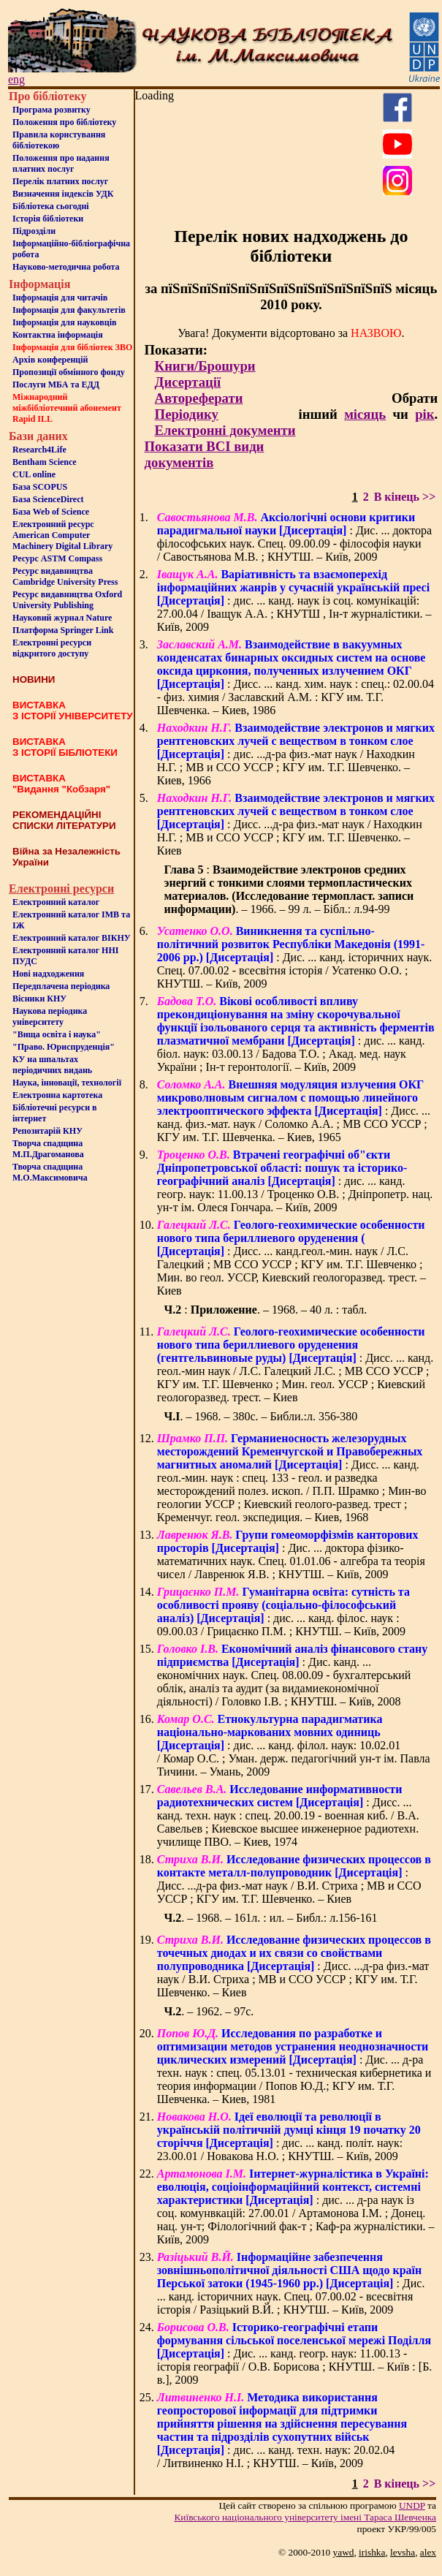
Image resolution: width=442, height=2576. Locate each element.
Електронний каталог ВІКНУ (71, 938)
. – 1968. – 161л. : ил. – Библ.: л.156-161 (271, 1918)
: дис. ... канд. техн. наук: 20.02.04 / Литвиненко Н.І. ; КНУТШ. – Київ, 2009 (282, 2430)
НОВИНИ (33, 679)
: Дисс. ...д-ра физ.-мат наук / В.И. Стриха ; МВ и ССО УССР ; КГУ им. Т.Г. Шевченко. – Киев (294, 1879)
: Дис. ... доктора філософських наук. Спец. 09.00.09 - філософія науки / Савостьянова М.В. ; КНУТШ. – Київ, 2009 (294, 537)
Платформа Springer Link (62, 630)
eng (16, 79)
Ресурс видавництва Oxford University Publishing (67, 599)
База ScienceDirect (48, 499)
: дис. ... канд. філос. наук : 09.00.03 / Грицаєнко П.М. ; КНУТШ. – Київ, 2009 (283, 1611)
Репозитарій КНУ (47, 1131)
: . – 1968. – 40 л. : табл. (265, 1309)
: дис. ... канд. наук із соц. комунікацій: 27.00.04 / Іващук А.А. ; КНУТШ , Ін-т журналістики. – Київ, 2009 (294, 600)
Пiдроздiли (34, 231)
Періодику (186, 414)
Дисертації (188, 382)
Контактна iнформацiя (57, 335)
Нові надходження (48, 974)
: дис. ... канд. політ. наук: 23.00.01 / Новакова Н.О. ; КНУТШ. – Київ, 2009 (289, 2136)
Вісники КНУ (39, 998)
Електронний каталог (55, 902)
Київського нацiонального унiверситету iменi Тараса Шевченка (305, 2517)
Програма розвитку (51, 110)
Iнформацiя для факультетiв (69, 310)
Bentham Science (44, 462)
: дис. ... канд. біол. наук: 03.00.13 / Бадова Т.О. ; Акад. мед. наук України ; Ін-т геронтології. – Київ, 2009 (296, 1034)
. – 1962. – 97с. (209, 2011)
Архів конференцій (50, 360)
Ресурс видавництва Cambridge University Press (65, 576)
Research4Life (39, 449)
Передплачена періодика (61, 986)
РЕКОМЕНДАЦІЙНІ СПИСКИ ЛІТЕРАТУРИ (64, 820)
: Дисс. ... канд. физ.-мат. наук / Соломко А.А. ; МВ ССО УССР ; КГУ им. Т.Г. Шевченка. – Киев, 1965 (293, 1110)
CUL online (34, 474)
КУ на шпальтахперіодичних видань (52, 1064)
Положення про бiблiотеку (64, 122)
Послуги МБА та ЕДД (55, 384)
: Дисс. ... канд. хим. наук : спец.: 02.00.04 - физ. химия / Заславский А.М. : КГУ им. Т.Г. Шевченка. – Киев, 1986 (295, 677)
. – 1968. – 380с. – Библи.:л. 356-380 (261, 1416)
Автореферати (199, 398)
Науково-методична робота (66, 267)
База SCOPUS (39, 487)
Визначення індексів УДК (63, 194)
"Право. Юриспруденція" (63, 1047)
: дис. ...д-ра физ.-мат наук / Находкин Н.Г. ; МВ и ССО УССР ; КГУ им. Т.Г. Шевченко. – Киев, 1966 (296, 754)
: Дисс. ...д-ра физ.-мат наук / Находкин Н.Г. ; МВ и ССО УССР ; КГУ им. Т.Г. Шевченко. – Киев (296, 824)
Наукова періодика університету (49, 1016)
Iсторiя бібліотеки (47, 218)
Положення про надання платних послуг (61, 163)
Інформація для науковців (64, 322)
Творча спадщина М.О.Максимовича (50, 1172)
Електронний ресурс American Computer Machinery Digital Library (62, 535)
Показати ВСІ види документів (204, 454)
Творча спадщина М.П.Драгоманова (48, 1148)
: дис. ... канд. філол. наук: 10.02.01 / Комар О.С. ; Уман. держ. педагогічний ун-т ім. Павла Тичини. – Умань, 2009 (293, 1745)
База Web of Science (50, 512)
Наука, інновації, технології (66, 1082)
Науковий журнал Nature (62, 618)
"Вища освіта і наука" (56, 1034)
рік (424, 414)
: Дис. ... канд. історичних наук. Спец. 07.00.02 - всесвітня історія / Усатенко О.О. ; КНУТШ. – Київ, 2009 (295, 957)
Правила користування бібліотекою (58, 140)
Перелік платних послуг (60, 181)
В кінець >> (405, 496)
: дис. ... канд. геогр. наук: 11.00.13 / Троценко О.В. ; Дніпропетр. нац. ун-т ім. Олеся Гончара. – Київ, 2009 (295, 1180)
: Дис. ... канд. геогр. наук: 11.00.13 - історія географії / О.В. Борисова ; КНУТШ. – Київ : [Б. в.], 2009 (295, 2353)
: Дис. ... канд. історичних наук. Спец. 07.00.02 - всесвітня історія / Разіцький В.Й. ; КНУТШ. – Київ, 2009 (291, 2283)
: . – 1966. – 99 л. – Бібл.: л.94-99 (289, 889)
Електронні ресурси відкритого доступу (51, 648)
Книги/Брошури (205, 366)
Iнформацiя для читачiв (59, 297)
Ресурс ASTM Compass (57, 558)
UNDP (412, 2505)
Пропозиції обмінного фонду (68, 372)
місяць (365, 414)
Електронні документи (225, 430)
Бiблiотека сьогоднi (50, 206)
